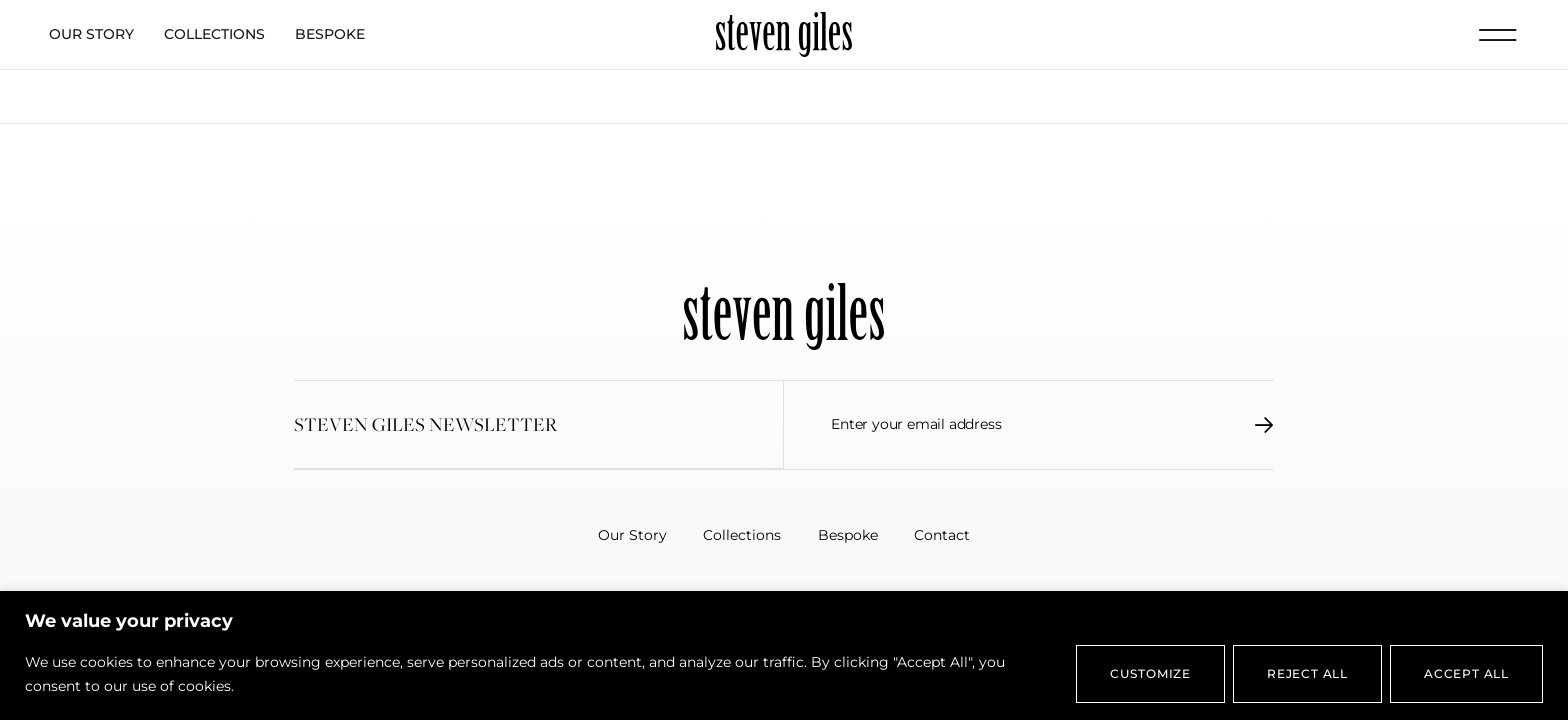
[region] (784, 655)
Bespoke (330, 34)
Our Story (91, 34)
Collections (214, 34)
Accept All (1466, 673)
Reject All (1307, 673)
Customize (1150, 673)
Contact (948, 535)
